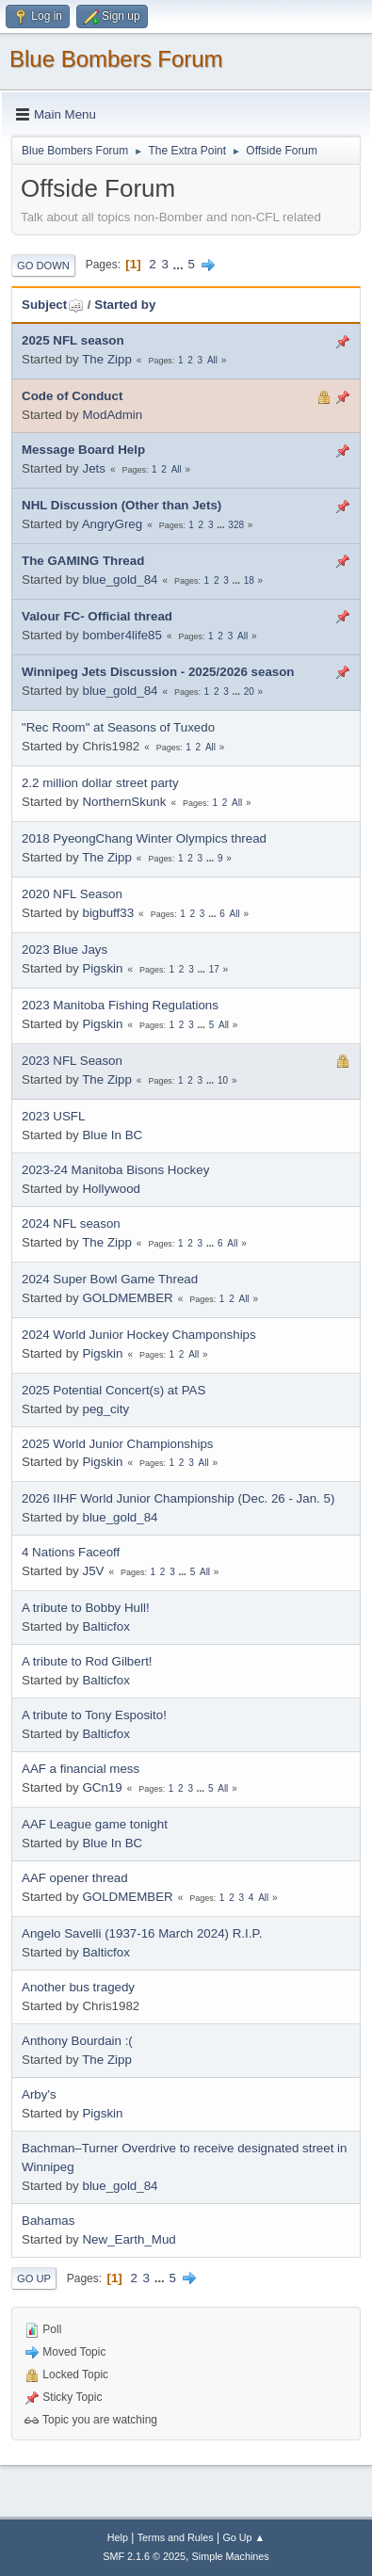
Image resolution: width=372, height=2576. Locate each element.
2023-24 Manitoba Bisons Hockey (115, 1170)
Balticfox (105, 1626)
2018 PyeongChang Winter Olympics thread (144, 838)
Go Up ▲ (243, 2537)
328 (236, 525)
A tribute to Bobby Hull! (86, 1608)
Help (117, 2537)
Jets (93, 468)
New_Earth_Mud (128, 2239)
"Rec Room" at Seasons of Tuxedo (118, 727)
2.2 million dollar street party (100, 783)
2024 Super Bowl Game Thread (110, 1279)
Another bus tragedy (78, 1987)
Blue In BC (112, 1135)
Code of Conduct (72, 396)
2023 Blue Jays (64, 949)
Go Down (43, 265)
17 (214, 969)
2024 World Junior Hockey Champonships (139, 1335)
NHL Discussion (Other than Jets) (121, 505)
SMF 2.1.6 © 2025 (144, 2556)
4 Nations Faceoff (71, 1552)
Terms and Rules (175, 2537)
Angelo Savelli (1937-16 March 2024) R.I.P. (142, 1933)
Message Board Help (83, 450)
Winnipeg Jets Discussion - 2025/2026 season (158, 672)
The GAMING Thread (83, 561)
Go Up (34, 2278)
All (212, 360)
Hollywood (111, 1189)
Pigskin (102, 968)
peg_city (105, 1409)
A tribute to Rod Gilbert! (87, 1661)
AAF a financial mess (80, 1769)
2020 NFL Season (72, 894)
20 (249, 691)
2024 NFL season (71, 1223)
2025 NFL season (73, 340)
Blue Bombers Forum (116, 59)
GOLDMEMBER (127, 1298)
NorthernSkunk (124, 802)
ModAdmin (112, 415)
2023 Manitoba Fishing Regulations (120, 1005)
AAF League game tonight (95, 1824)
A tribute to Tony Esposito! (94, 1715)
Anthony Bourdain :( (77, 2041)
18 (249, 580)
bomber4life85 (121, 635)
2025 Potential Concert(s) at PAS (113, 1390)
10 (223, 1080)
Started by (124, 305)
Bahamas (48, 2221)
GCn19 (101, 1787)
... (180, 264)
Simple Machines (230, 2556)
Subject (53, 305)
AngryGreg (112, 524)
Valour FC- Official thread (97, 616)
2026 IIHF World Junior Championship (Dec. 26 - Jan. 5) (178, 1498)
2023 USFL (53, 1116)
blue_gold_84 (119, 579)
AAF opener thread (75, 1878)
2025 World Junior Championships (118, 1444)
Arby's (39, 2094)
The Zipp (107, 359)
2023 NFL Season (72, 1061)
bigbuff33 (108, 913)
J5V (93, 1571)
